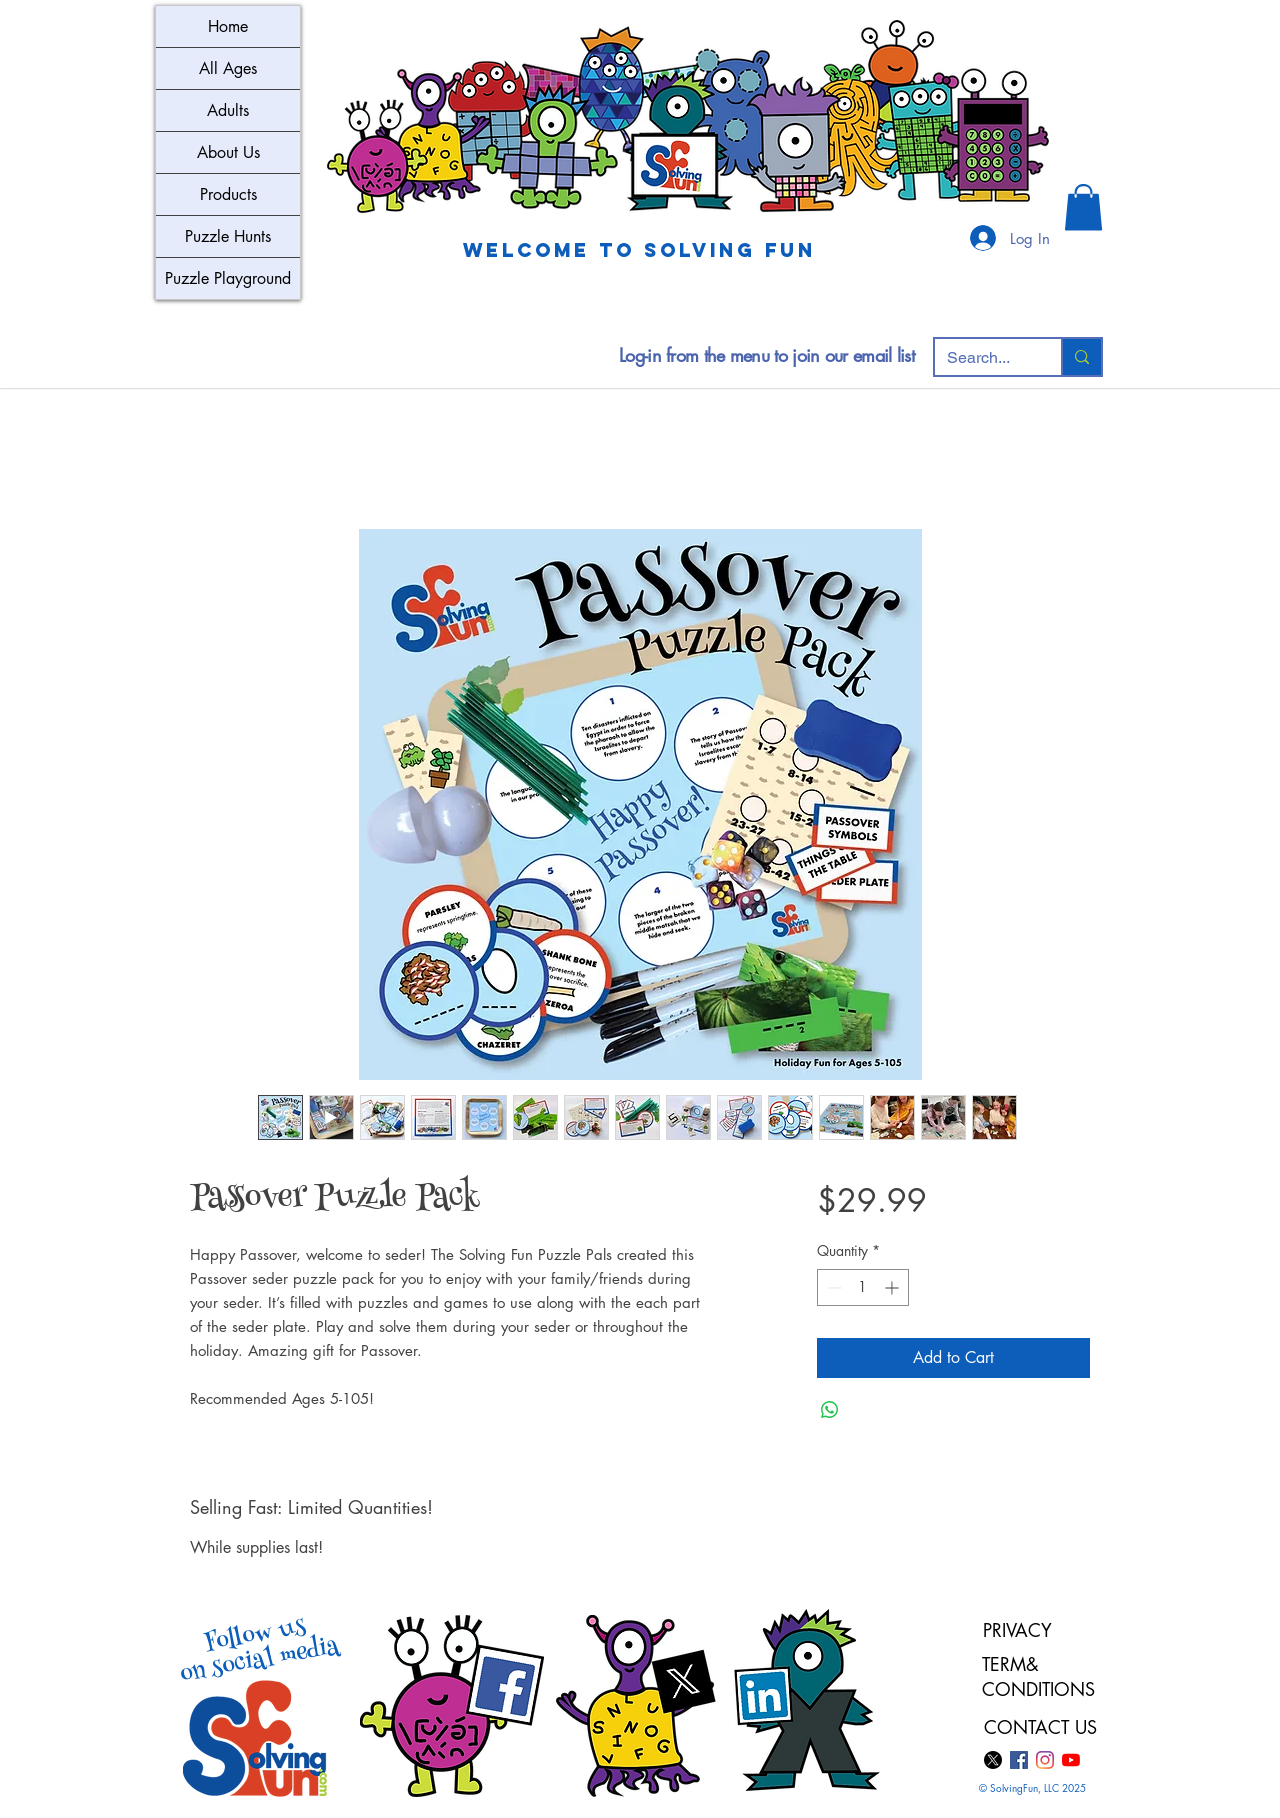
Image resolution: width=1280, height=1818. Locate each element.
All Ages (228, 68)
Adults (228, 110)
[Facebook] (1019, 1760)
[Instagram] (1045, 1760)
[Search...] (983, 358)
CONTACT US (1040, 1727)
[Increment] (893, 1287)
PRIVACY (1017, 1630)
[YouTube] (1071, 1760)
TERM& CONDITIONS (1041, 1676)
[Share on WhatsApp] (830, 1410)
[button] (1083, 207)
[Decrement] (832, 1287)
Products (228, 194)
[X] (993, 1760)
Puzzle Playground (228, 278)
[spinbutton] (863, 1287)
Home (228, 26)
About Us (228, 152)
